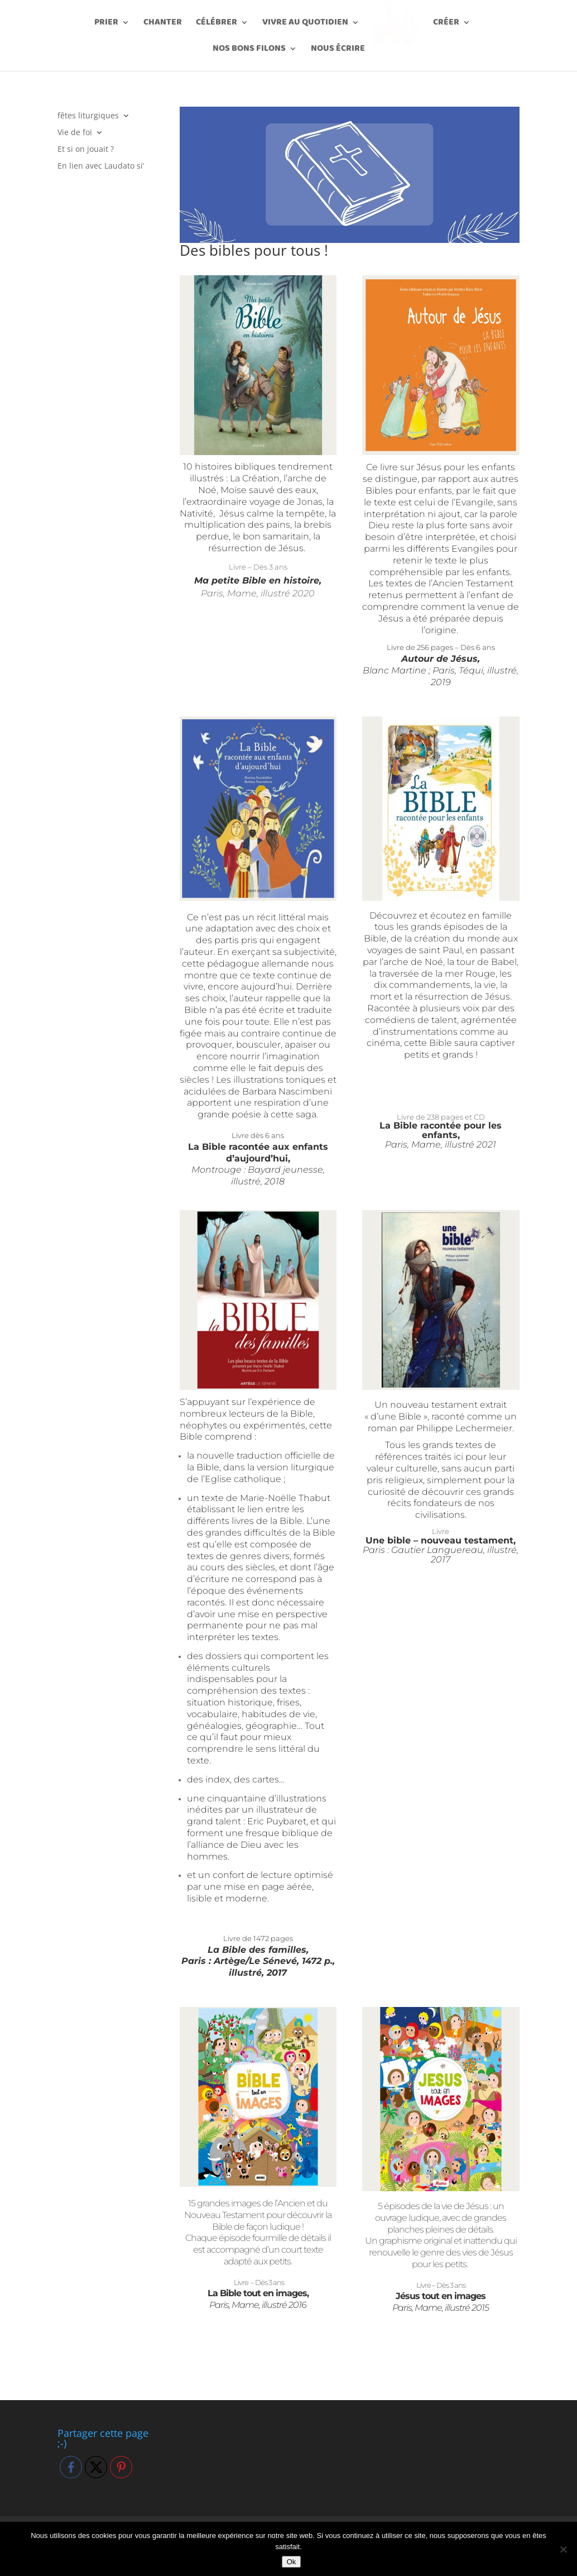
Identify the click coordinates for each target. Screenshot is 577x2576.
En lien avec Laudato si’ (100, 166)
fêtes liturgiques (88, 116)
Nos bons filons (249, 50)
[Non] (563, 2549)
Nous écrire (338, 50)
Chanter (166, 23)
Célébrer (220, 23)
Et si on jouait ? (85, 149)
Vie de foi (74, 132)
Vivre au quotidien (309, 23)
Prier (110, 23)
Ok (291, 2562)
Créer (442, 23)
